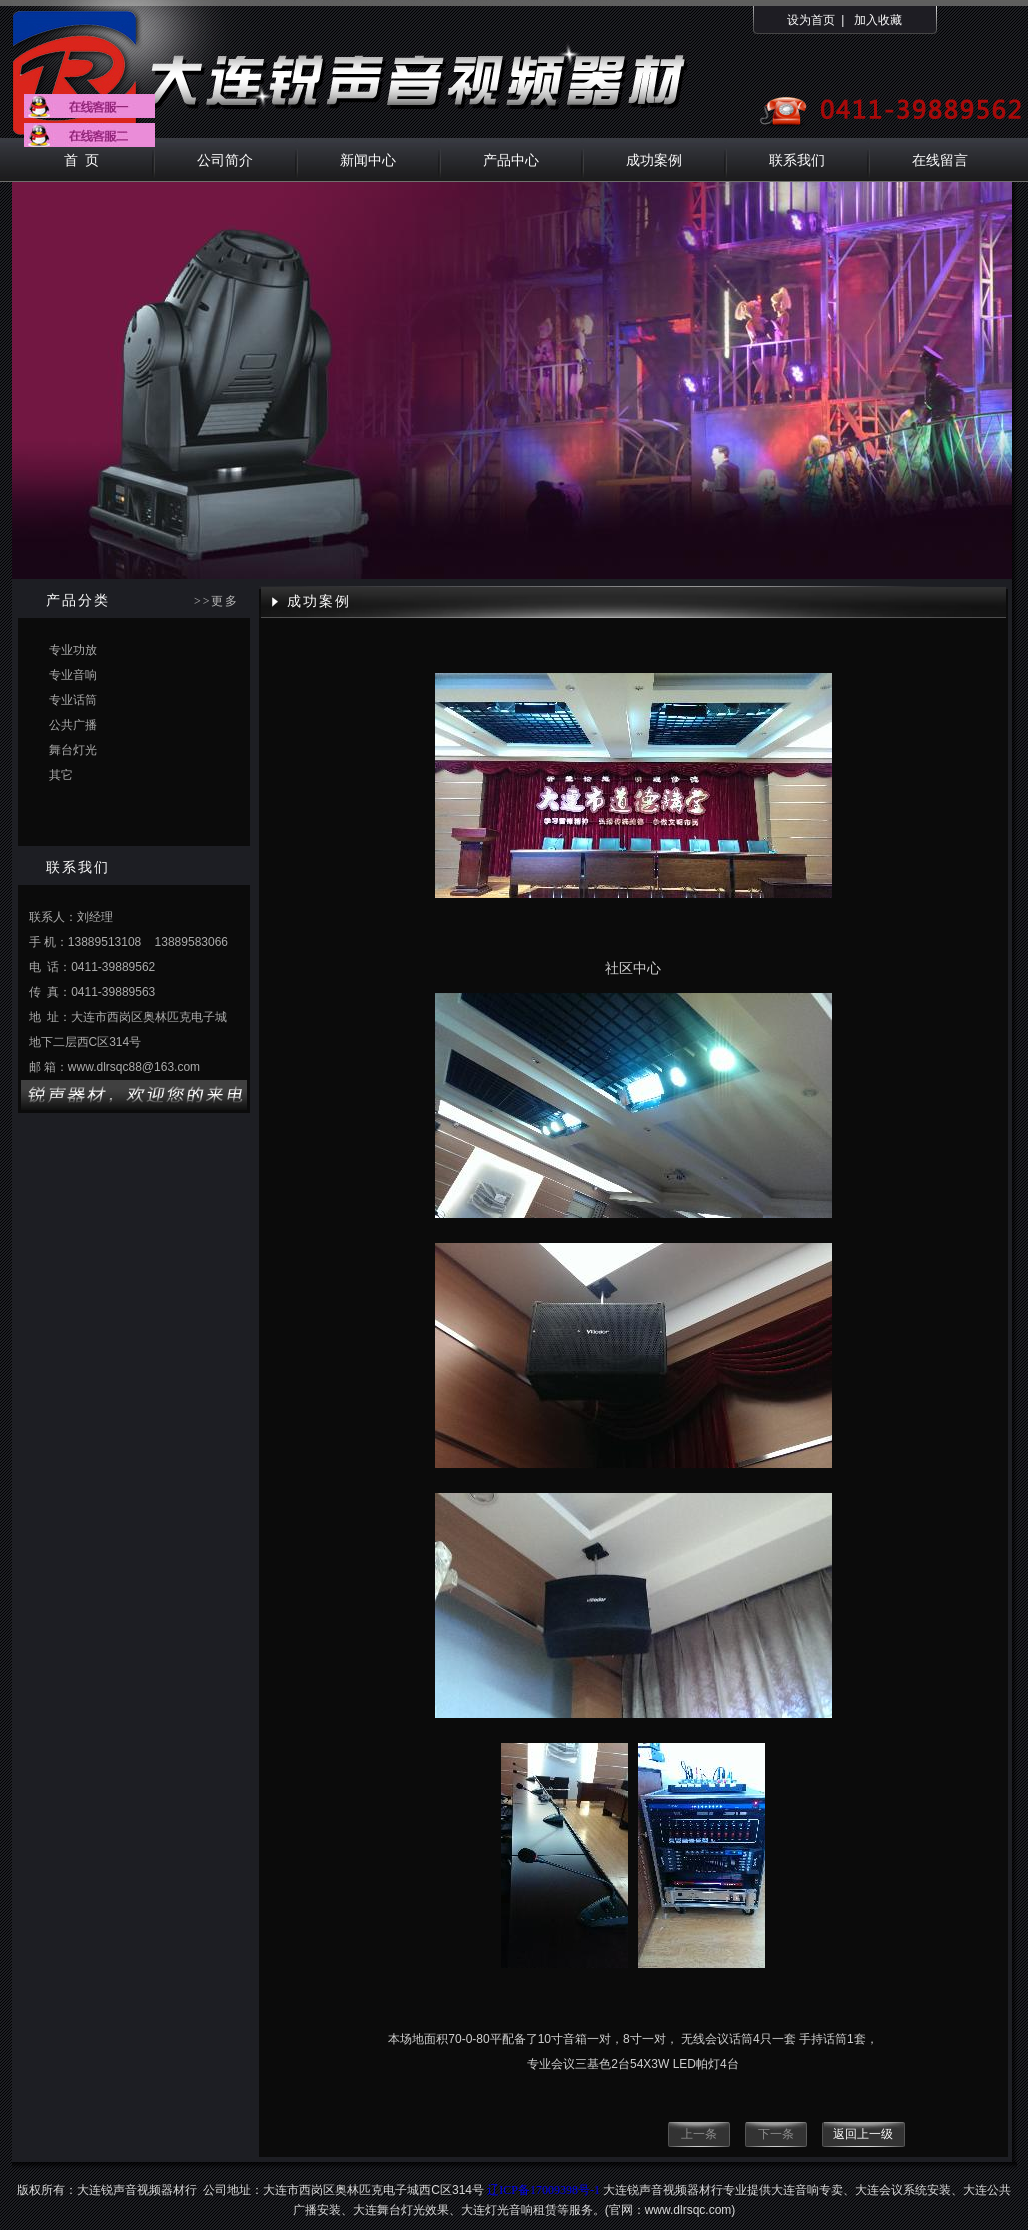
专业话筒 (73, 700)
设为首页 (811, 20)
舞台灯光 (73, 750)
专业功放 (73, 650)
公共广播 (73, 725)
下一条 (776, 2134)
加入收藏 (878, 20)
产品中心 (511, 160)
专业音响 (73, 675)
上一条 (699, 2134)
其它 (61, 775)
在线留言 (940, 160)
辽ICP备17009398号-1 (543, 2190)
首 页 (82, 160)
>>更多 (217, 601)
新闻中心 (368, 160)
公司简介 (225, 160)
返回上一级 (863, 2134)
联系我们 (797, 160)
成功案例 (654, 160)
